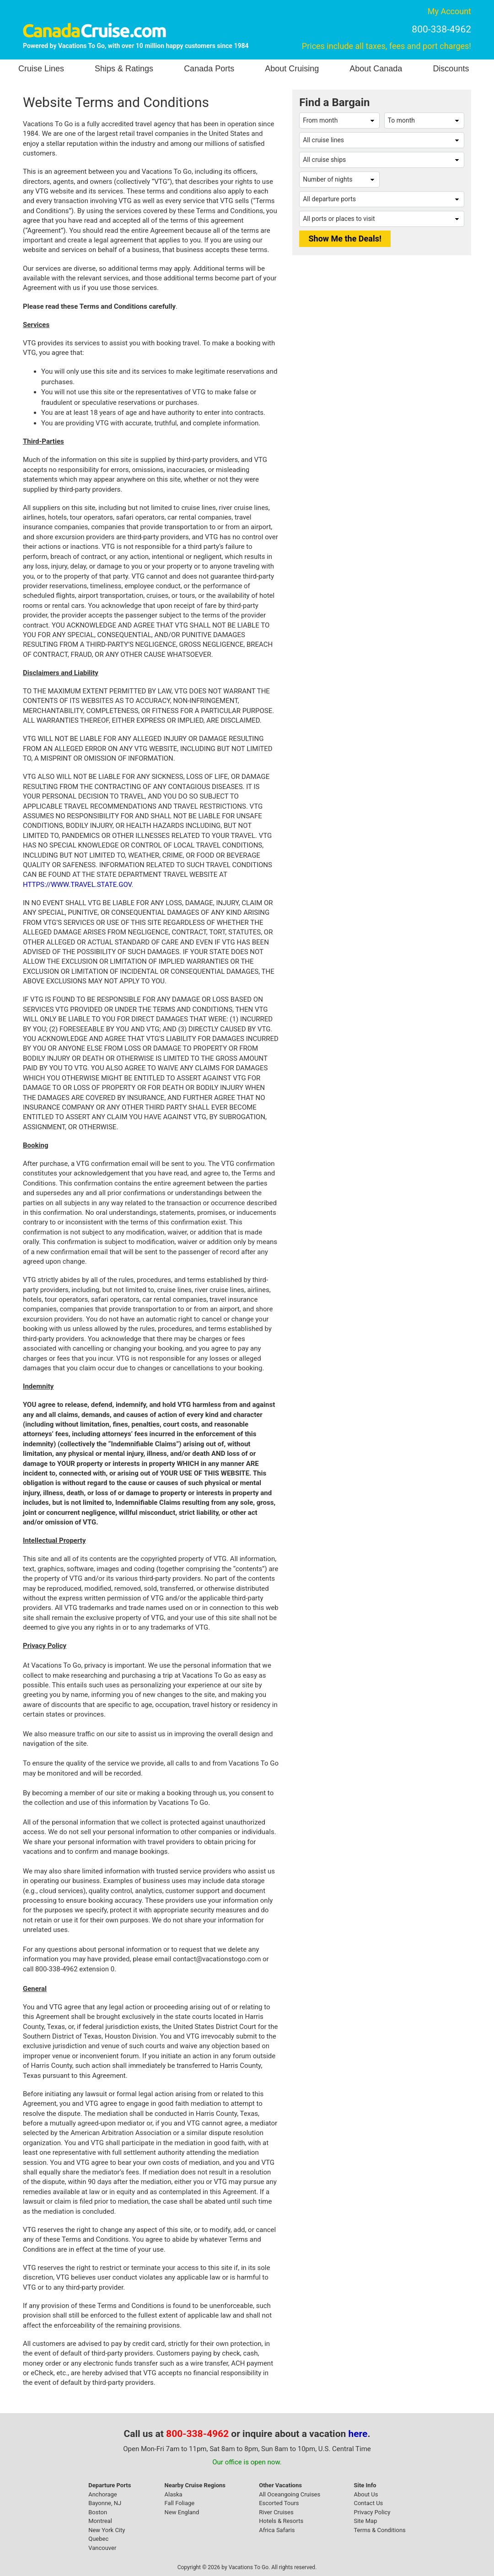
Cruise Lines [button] (41, 68)
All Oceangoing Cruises (289, 2494)
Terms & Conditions (379, 2530)
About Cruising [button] (292, 68)
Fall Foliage (180, 2503)
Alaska (174, 2494)
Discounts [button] (451, 68)
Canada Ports (209, 68)
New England (182, 2512)
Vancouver (102, 2547)
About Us (366, 2494)
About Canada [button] (375, 68)
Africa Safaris (277, 2530)
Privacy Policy (372, 2512)
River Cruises (276, 2512)
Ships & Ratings (124, 68)
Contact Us (368, 2503)
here (358, 2433)
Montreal (100, 2520)
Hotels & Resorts (281, 2520)
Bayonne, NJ (104, 2503)
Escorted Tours (279, 2503)
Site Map (365, 2520)
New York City (106, 2530)
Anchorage (102, 2494)
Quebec (98, 2538)
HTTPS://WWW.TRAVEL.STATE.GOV (77, 884)
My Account (449, 11)
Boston (97, 2512)
